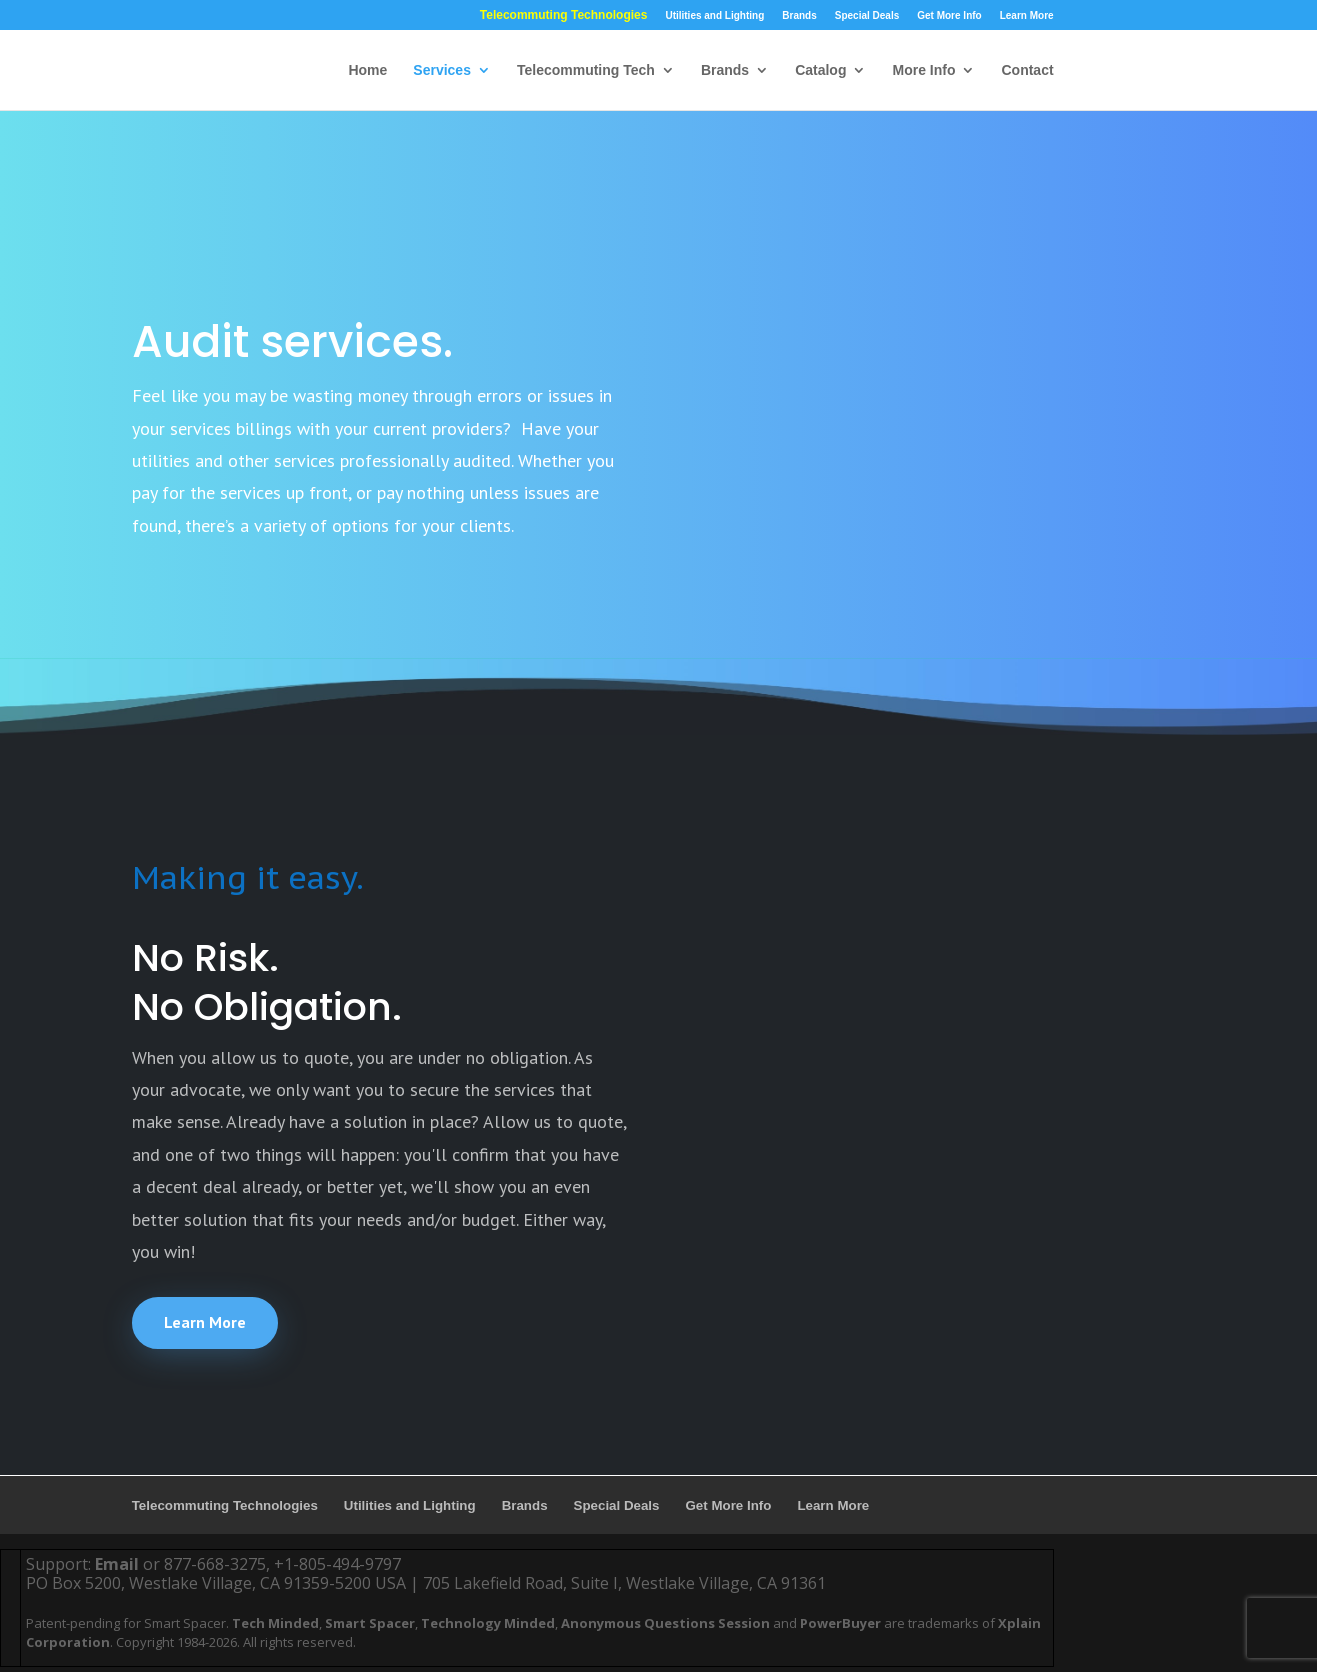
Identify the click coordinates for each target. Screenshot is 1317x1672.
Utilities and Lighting (714, 15)
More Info (923, 70)
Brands (799, 15)
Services (442, 70)
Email (117, 1564)
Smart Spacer (370, 1623)
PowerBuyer (840, 1623)
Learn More (1027, 15)
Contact (1027, 70)
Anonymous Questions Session (665, 1623)
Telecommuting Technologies (564, 15)
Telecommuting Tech (586, 70)
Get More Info (949, 15)
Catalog (820, 70)
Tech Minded (275, 1623)
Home (367, 70)
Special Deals (867, 15)
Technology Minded (488, 1623)
